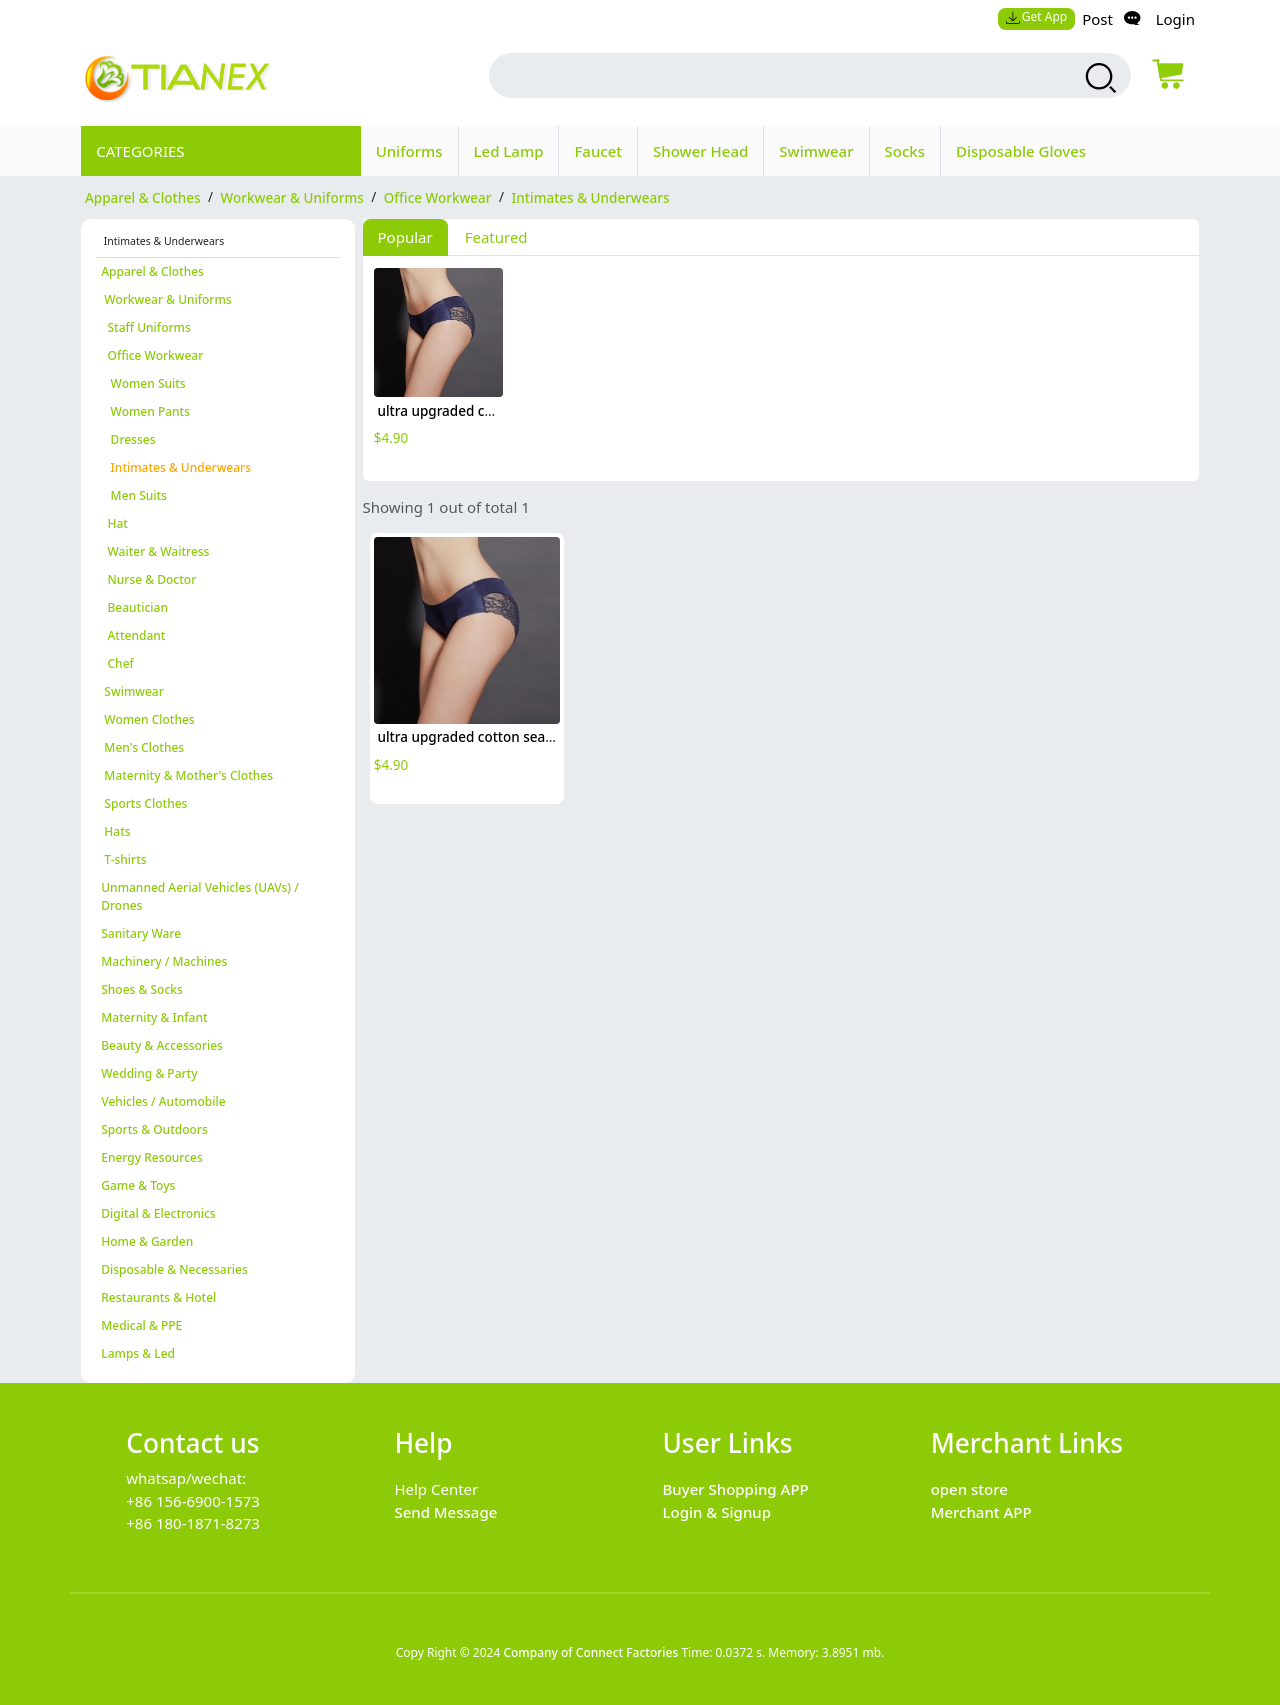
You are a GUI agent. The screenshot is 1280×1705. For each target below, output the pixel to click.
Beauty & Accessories (162, 1045)
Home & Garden (147, 1241)
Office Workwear (152, 355)
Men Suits (134, 495)
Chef (117, 663)
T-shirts (123, 859)
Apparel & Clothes (152, 271)
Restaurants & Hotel (158, 1297)
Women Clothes (147, 719)
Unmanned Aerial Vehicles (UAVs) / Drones (200, 896)
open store (969, 1489)
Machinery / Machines (164, 961)
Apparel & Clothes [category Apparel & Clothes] (143, 197)
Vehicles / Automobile (163, 1101)
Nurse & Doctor (148, 579)
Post (1097, 19)
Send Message (445, 1512)
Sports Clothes (144, 803)
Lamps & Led (138, 1353)
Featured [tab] (496, 237)
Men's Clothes (142, 747)
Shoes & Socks (142, 989)
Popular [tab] (405, 237)
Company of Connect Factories (590, 1652)
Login (1175, 19)
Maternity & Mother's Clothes (187, 775)
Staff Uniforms (146, 327)
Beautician (134, 607)
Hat (114, 523)
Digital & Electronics (158, 1213)
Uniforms (409, 151)
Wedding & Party (149, 1073)
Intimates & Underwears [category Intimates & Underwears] (591, 197)
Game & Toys (138, 1185)
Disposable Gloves (1021, 151)
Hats (115, 831)
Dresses (128, 439)
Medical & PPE (141, 1325)
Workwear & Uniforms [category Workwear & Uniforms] (292, 197)
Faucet (598, 151)
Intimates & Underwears (176, 467)
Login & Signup (717, 1512)
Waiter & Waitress (155, 551)
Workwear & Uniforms (166, 299)
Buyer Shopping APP (736, 1489)
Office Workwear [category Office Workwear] (438, 197)
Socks (905, 151)
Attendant (133, 635)
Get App (1036, 16)
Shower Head (700, 151)
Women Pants (145, 411)
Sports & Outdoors (154, 1129)
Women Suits (143, 383)
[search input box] (770, 75)
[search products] (1098, 78)
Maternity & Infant (154, 1017)
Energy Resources (152, 1157)
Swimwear (816, 151)
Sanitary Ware (141, 933)
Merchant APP (981, 1512)
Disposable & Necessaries (174, 1269)
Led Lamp (509, 151)
